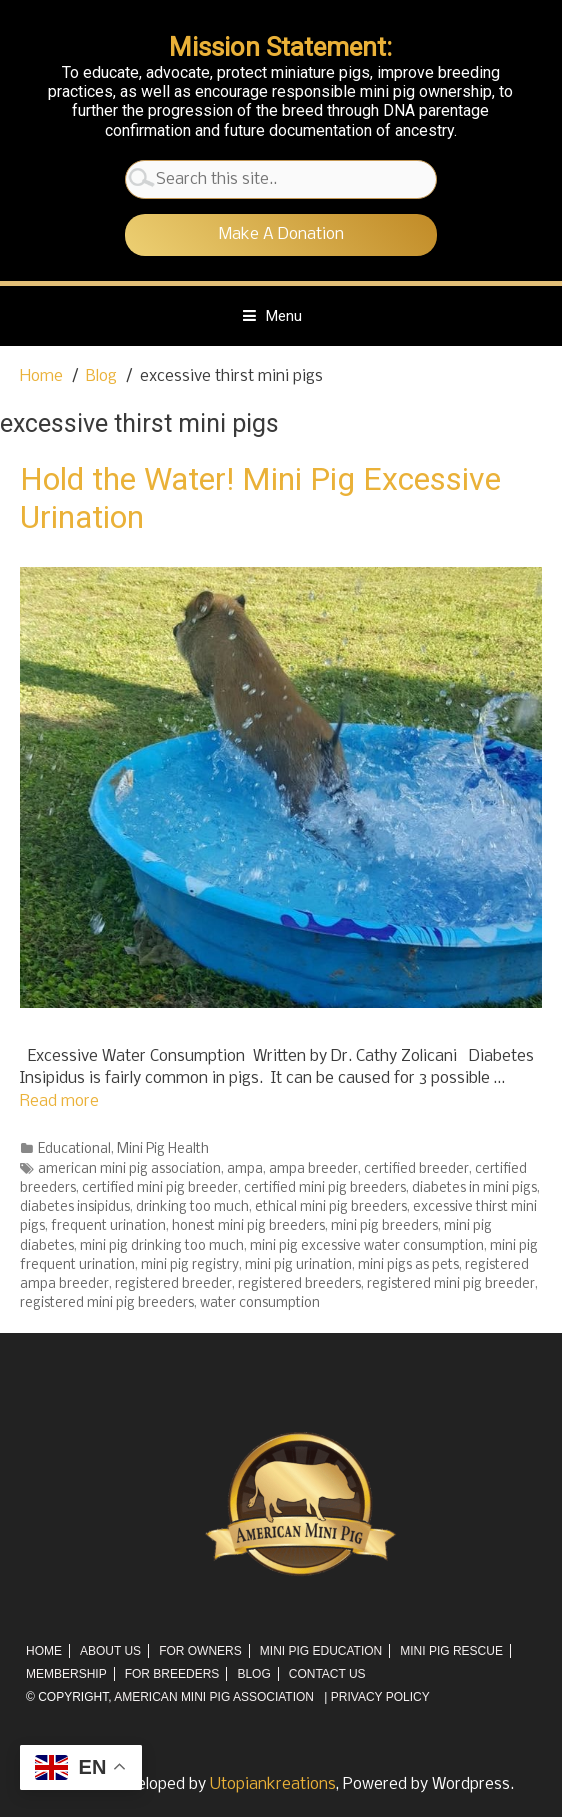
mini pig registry (190, 1265)
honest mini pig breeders (248, 1226)
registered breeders (299, 1284)
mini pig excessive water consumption (367, 1246)
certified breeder (416, 1169)
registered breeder (173, 1284)
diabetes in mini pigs (474, 1188)
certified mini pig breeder (160, 1188)
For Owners (200, 1651)
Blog (253, 1674)
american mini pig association (129, 1169)
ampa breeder (313, 1169)
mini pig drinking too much (162, 1246)
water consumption (260, 1303)
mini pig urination (298, 1265)
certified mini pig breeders (325, 1188)
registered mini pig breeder (451, 1284)
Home (44, 1651)
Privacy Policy (380, 1697)
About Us (110, 1651)
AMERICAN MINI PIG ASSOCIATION (214, 1697)
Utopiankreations (273, 1784)
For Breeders (172, 1674)
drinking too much (192, 1207)
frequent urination (108, 1226)
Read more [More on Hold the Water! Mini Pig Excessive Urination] (59, 1101)
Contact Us (327, 1674)
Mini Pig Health (163, 1149)
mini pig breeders (384, 1226)
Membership (66, 1674)
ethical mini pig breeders (331, 1207)
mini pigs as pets (408, 1265)
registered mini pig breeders (107, 1303)
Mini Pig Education (321, 1651)
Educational (74, 1149)
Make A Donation (281, 234)
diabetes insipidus (75, 1207)
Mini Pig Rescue (451, 1651)
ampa (245, 1169)
